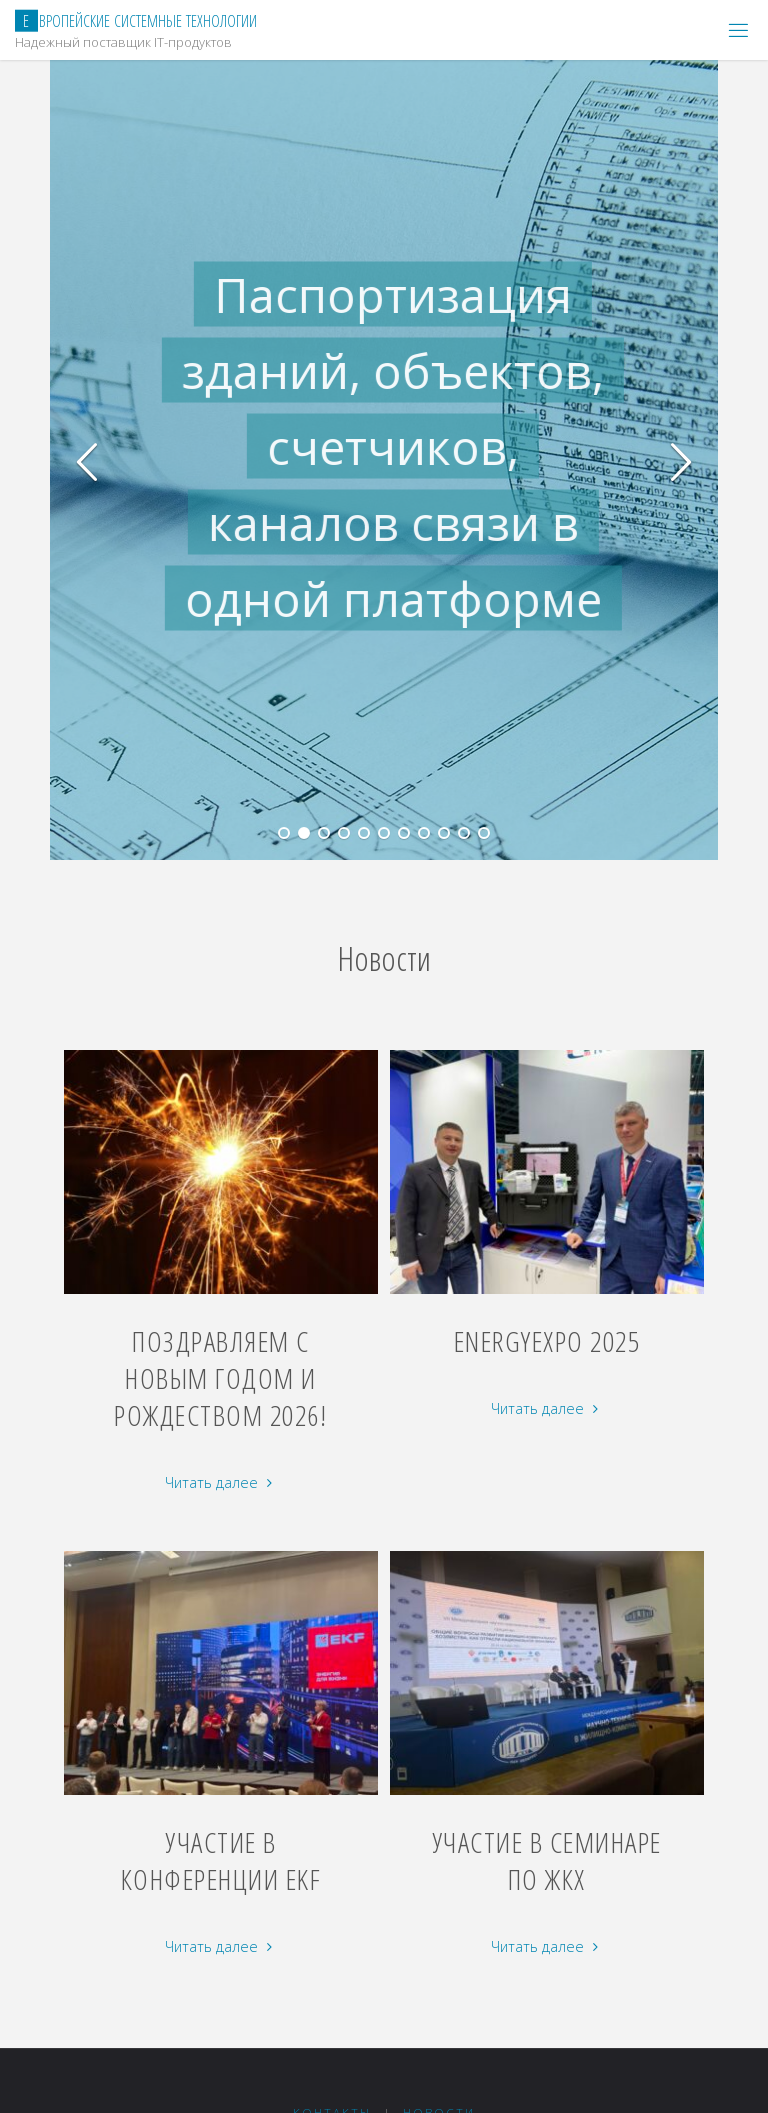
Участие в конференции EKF (221, 1860)
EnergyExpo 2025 (547, 1341)
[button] (88, 460)
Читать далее (220, 1483)
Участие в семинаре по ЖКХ (547, 1860)
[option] (410, 460)
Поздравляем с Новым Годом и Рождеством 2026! (220, 1378)
